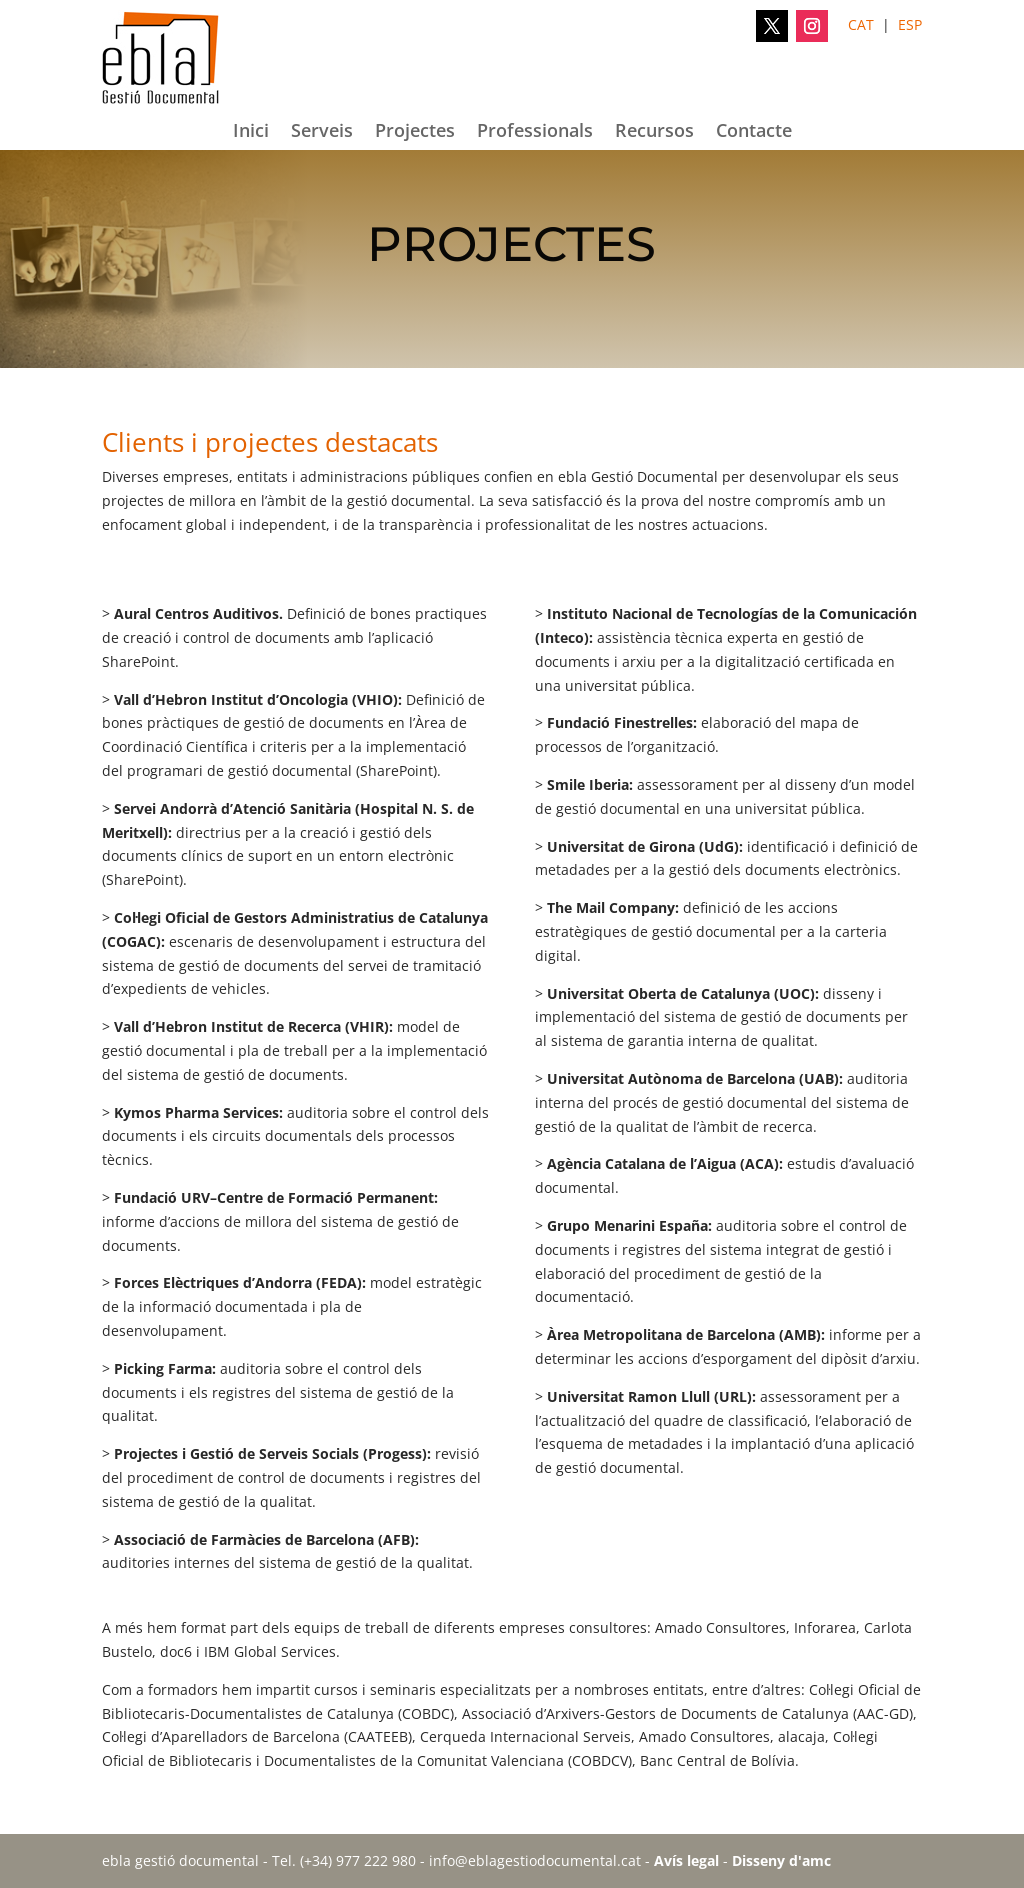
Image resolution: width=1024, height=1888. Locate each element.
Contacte (754, 132)
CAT (861, 24)
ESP (910, 24)
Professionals (535, 132)
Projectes (415, 132)
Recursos (654, 132)
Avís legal (686, 1860)
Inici (251, 132)
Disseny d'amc (781, 1860)
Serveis (322, 132)
